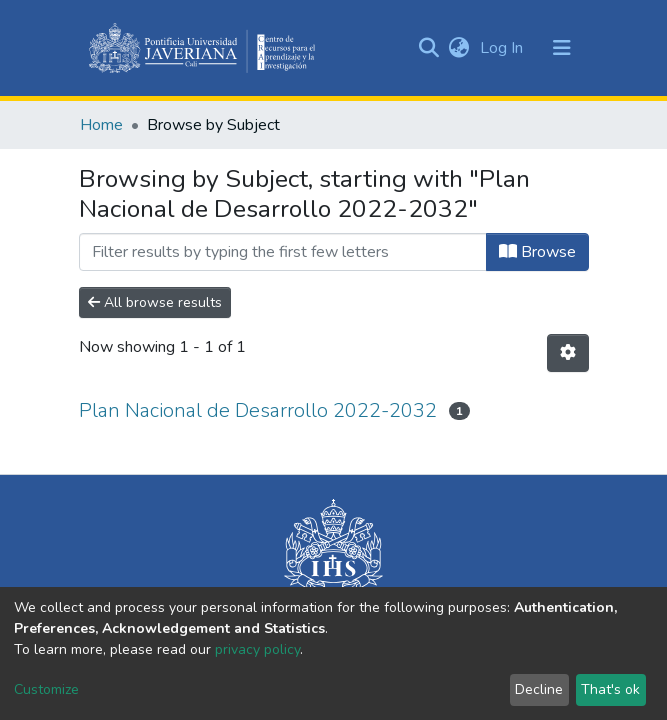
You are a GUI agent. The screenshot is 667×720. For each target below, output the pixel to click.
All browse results (155, 302)
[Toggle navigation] (562, 48)
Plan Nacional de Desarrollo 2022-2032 (258, 410)
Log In (503, 48)
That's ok (610, 689)
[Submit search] (429, 48)
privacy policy (257, 649)
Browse (537, 252)
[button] (459, 48)
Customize (46, 689)
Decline (539, 689)
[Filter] (283, 252)
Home (101, 125)
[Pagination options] (568, 353)
